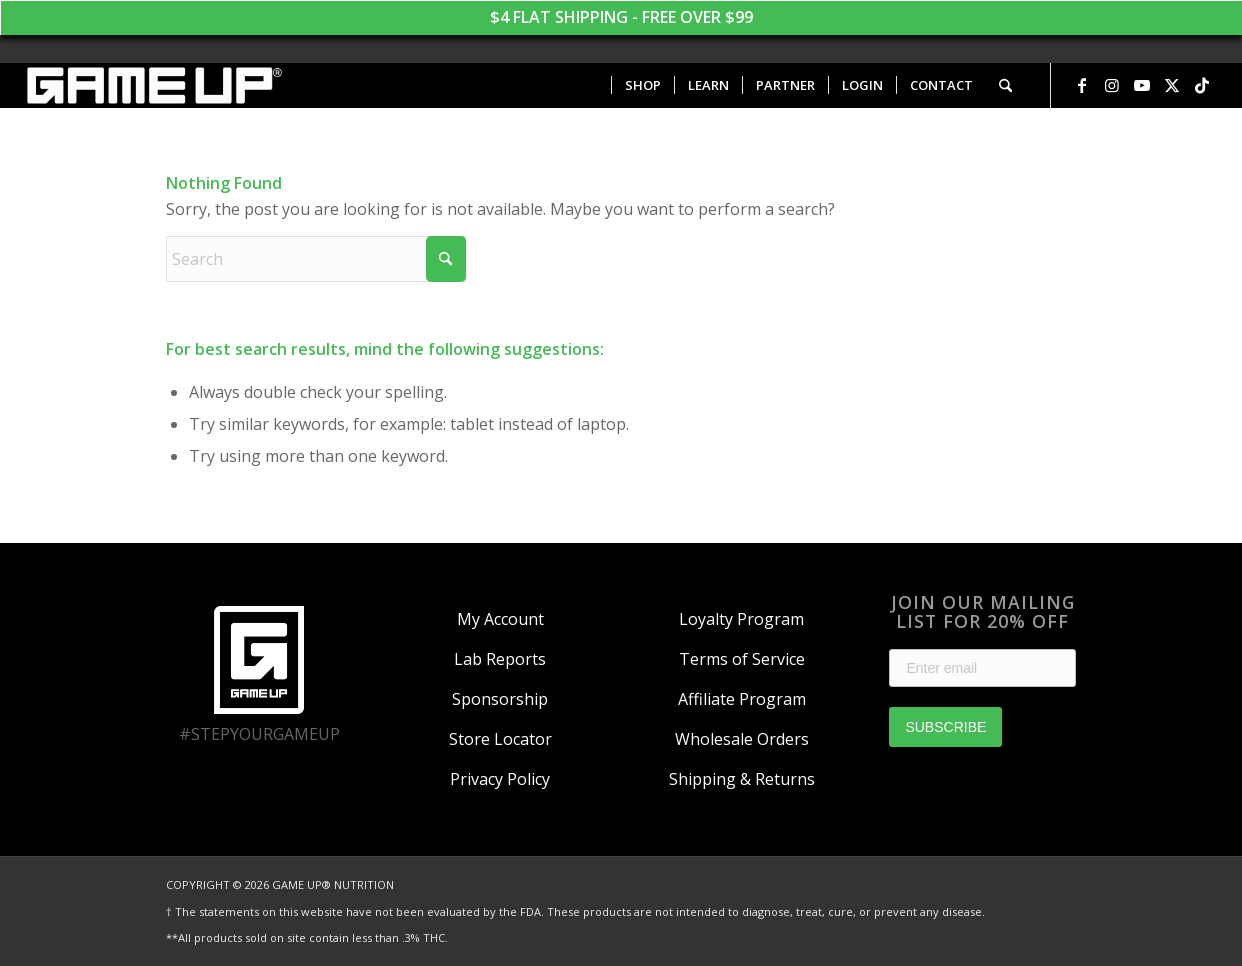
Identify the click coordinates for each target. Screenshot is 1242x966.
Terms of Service (742, 659)
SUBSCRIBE (945, 727)
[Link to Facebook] (1082, 85)
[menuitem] (642, 85)
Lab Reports (500, 659)
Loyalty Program (741, 619)
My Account (500, 619)
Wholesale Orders (742, 739)
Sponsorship (500, 699)
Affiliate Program (742, 699)
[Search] (1005, 85)
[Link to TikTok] (1202, 85)
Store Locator (500, 739)
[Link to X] (1172, 85)
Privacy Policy (500, 779)
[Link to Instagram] (1112, 85)
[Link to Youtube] (1142, 85)
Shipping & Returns (742, 779)
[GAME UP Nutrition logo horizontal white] (153, 85)
